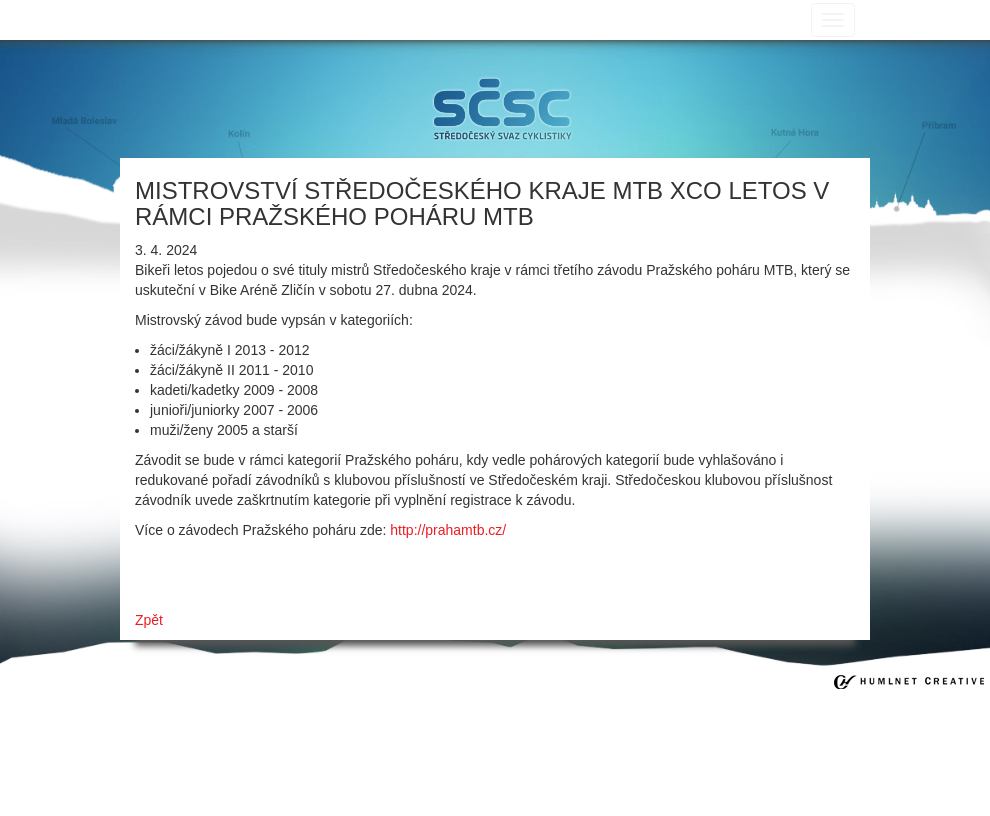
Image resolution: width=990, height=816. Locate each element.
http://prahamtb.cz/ (448, 530)
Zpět (149, 620)
